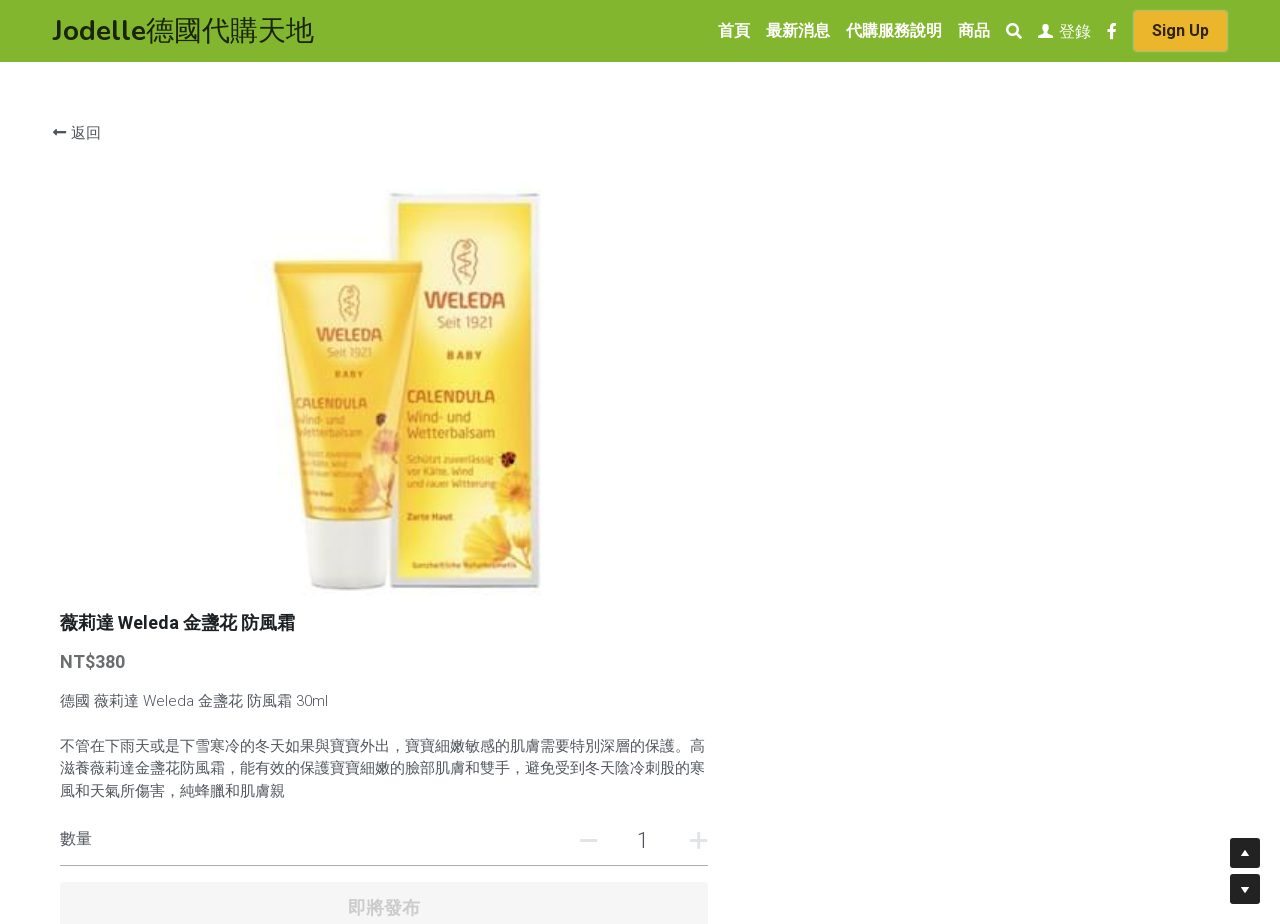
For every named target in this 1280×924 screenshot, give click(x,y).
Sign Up (1180, 30)
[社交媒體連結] (1112, 31)
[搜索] (1014, 31)
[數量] (1010, 414)
